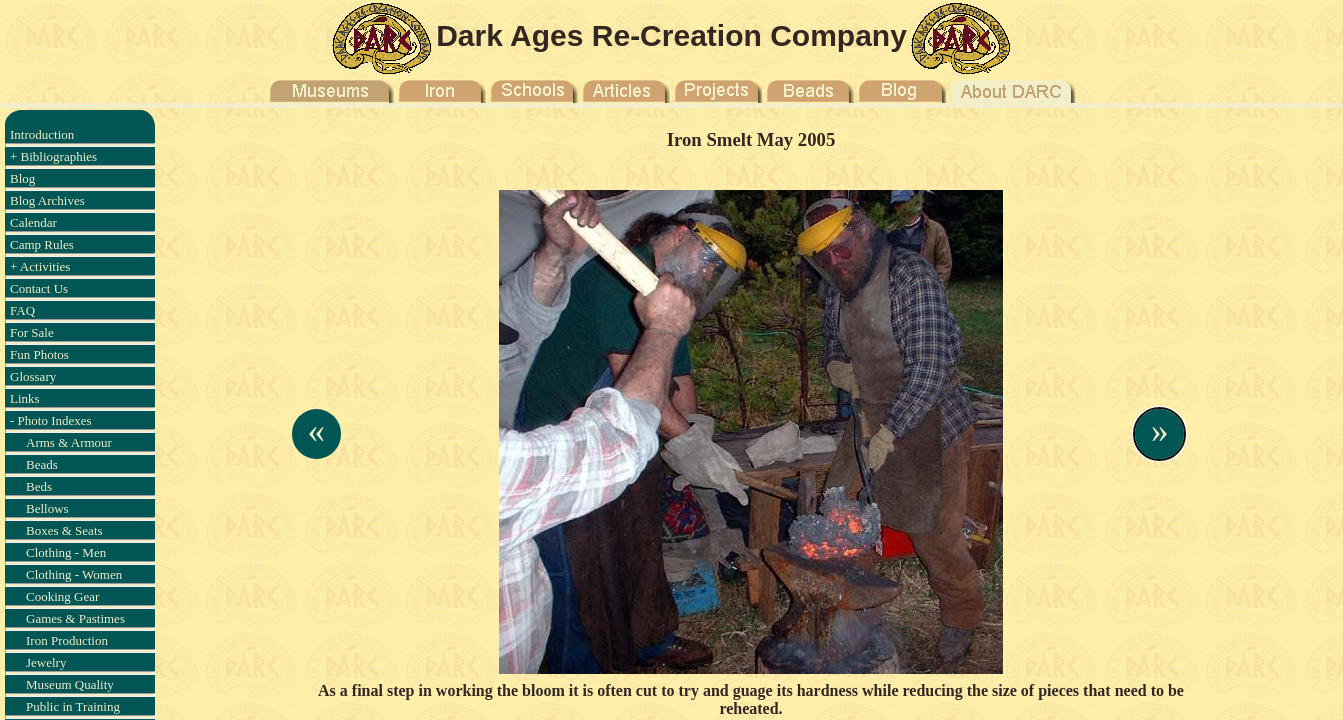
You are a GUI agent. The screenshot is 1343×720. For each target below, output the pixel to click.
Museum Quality (70, 684)
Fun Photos (39, 354)
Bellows (47, 508)
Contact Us (39, 288)
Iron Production (67, 640)
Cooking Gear (62, 596)
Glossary (33, 376)
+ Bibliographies (53, 156)
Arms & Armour (69, 442)
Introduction (42, 134)
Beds (39, 486)
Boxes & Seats (64, 530)
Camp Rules (42, 244)
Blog (22, 178)
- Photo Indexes (51, 420)
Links (25, 398)
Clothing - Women (74, 574)
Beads (42, 464)
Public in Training (73, 706)
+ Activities (40, 266)
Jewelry (46, 662)
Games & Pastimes (75, 618)
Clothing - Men (66, 552)
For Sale (32, 332)
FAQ (22, 310)
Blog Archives (47, 200)
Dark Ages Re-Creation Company (671, 35)
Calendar (33, 222)
